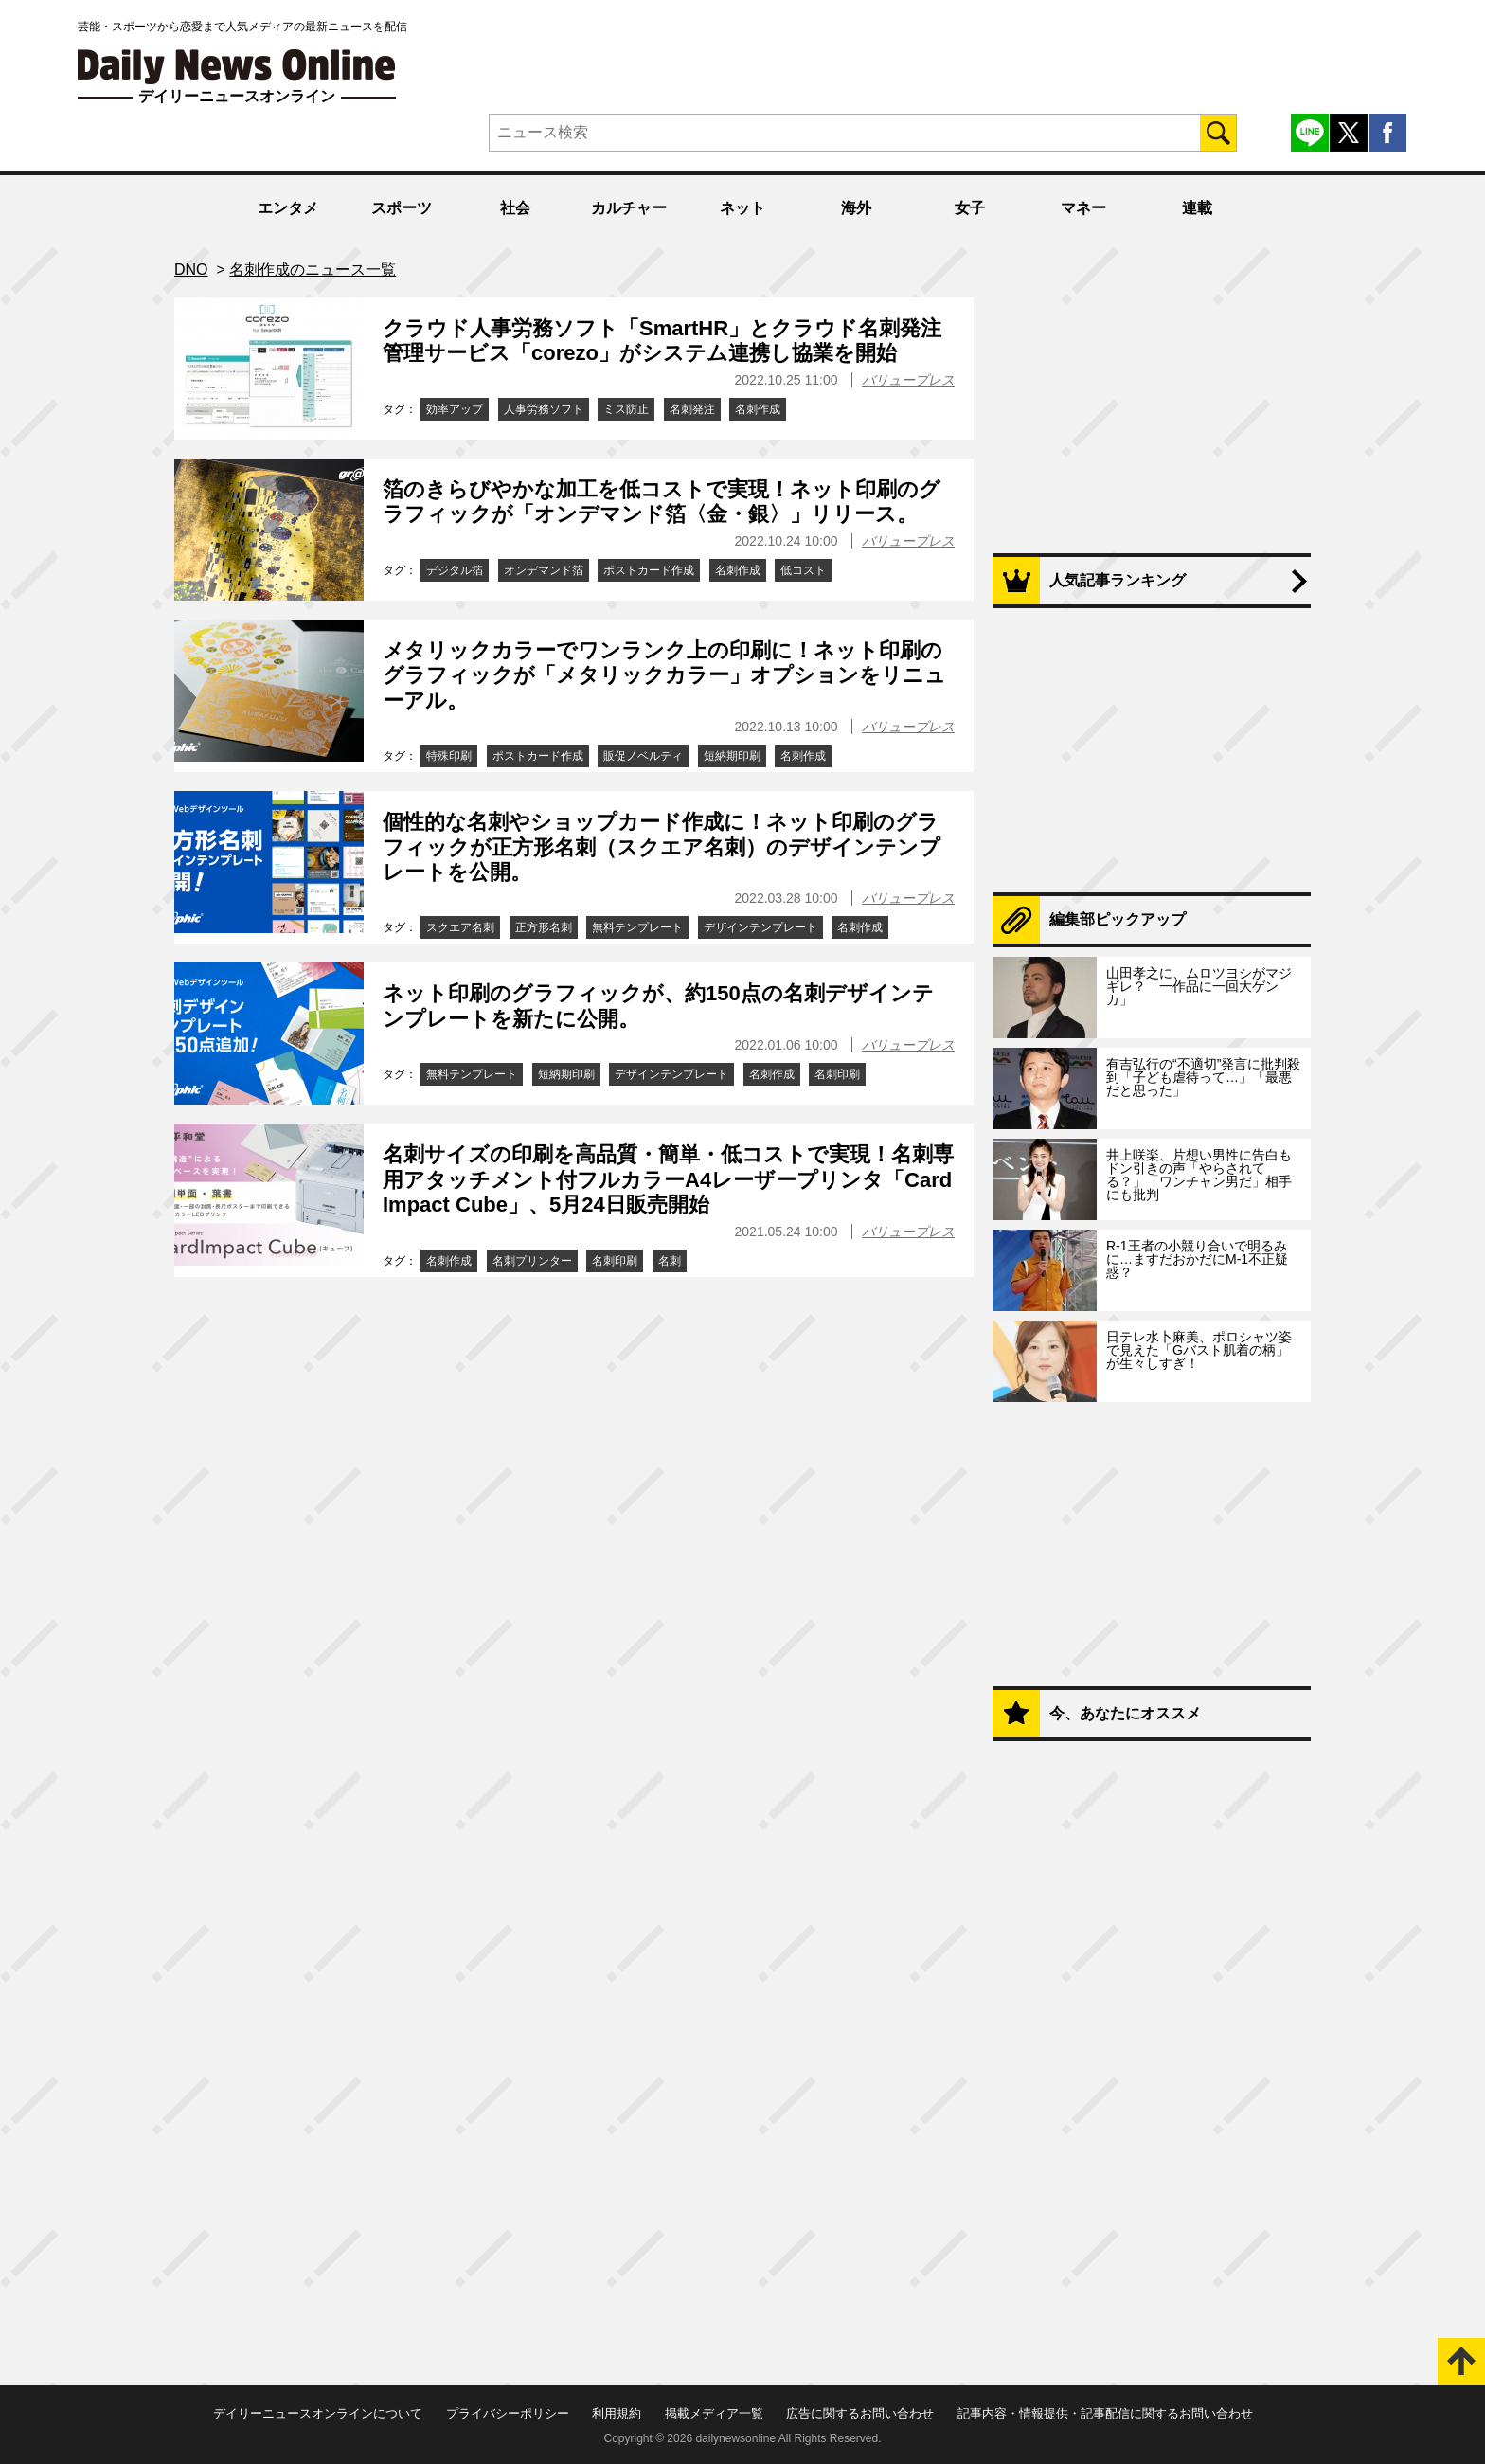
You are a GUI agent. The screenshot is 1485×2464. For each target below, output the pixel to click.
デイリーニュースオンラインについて (317, 2413)
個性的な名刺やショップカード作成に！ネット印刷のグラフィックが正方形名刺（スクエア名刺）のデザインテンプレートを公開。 (661, 847)
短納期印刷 (732, 756)
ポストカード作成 (648, 570)
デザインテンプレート (760, 927)
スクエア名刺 (460, 927)
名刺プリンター (532, 1261)
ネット (742, 208)
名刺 (669, 1261)
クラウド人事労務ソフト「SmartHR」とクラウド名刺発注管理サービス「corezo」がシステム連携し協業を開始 (662, 340)
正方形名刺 (543, 927)
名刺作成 (757, 409)
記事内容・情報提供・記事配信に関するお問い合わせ (1105, 2413)
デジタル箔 (454, 570)
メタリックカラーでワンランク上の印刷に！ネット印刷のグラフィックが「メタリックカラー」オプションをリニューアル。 (664, 675)
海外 (856, 208)
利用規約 (616, 2413)
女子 (970, 208)
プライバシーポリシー (507, 2413)
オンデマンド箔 (543, 570)
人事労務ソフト (543, 409)
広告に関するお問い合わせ (860, 2413)
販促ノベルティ (643, 756)
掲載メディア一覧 (714, 2413)
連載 (1197, 208)
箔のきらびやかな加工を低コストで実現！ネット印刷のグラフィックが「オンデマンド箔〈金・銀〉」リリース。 (661, 501)
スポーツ (401, 208)
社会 (515, 208)
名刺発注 (692, 409)
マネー (1083, 208)
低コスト (803, 570)
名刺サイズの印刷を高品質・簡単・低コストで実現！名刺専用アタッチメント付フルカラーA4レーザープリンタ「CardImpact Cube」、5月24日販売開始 (668, 1179)
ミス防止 (626, 409)
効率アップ (454, 409)
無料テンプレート (637, 927)
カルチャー (629, 208)
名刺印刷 (837, 1074)
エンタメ (288, 208)
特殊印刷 (449, 756)
